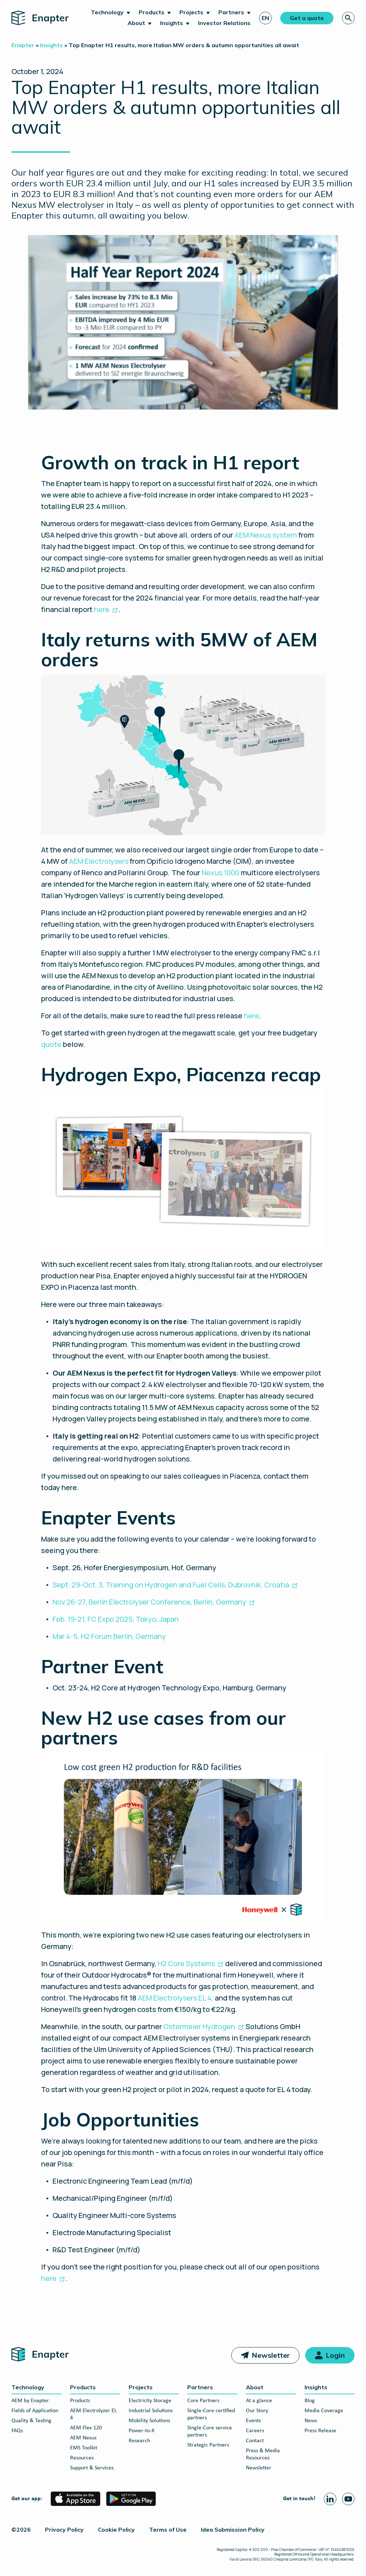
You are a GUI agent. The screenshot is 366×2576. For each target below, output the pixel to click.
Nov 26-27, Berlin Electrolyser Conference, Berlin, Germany (149, 1602)
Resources (82, 2458)
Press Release (320, 2431)
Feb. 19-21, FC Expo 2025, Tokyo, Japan (116, 1619)
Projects (191, 12)
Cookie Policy (116, 2529)
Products (151, 12)
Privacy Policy (64, 2529)
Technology (107, 12)
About (136, 22)
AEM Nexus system (265, 535)
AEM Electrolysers (98, 861)
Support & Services (92, 2468)
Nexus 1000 (220, 872)
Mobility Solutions (149, 2421)
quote (51, 1044)
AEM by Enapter (30, 2401)
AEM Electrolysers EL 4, (175, 1998)
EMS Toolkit (83, 2448)
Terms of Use (168, 2529)
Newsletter (271, 2355)
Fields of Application (34, 2411)
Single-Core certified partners (211, 2414)
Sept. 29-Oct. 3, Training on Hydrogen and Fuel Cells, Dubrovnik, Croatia (171, 1585)
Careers (255, 2431)
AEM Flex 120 (86, 2428)
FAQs (17, 2431)
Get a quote (307, 17)
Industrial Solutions (151, 2411)
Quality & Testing (31, 2421)
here (101, 609)
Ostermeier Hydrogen (199, 2026)
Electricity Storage (150, 2401)
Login (335, 2355)
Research (139, 2441)
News (311, 2421)
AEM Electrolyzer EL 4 (93, 2414)
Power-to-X (141, 2431)
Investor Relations (224, 22)
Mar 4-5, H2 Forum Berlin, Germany (109, 1636)
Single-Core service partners (209, 2431)
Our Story (257, 2411)
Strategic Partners (208, 2445)
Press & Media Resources (263, 2454)
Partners (231, 12)
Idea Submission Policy (232, 2529)
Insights (171, 22)
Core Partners (203, 2401)
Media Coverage (324, 2411)
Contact (255, 2441)
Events (253, 2421)
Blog (310, 2401)
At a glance (259, 2401)
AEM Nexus (83, 2438)
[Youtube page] (348, 2499)
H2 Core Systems (186, 1963)
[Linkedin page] (330, 2499)
